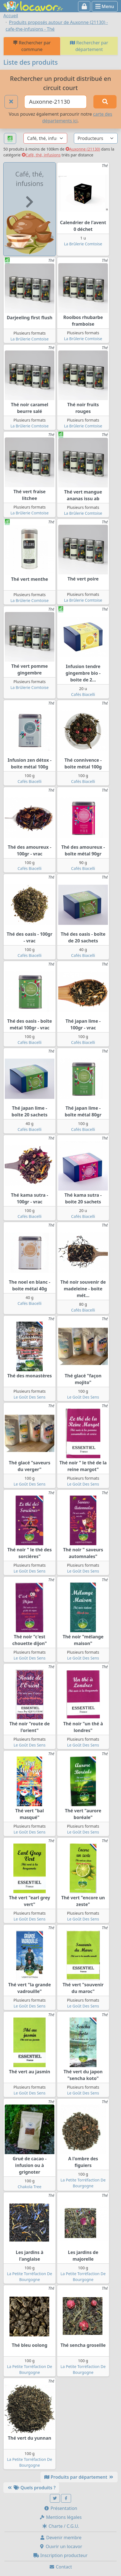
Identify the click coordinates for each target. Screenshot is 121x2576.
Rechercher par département (89, 46)
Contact (60, 2567)
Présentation (60, 2508)
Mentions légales (60, 2517)
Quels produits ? (31, 2488)
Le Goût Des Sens (29, 1397)
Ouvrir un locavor (60, 2546)
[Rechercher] (105, 101)
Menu (104, 6)
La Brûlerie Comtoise (83, 243)
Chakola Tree (30, 2186)
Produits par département (79, 2477)
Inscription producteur (60, 2555)
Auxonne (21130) (83, 149)
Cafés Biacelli (83, 694)
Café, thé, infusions (41, 155)
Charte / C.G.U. (60, 2526)
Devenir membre (61, 2537)
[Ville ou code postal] (55, 101)
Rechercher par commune (32, 46)
